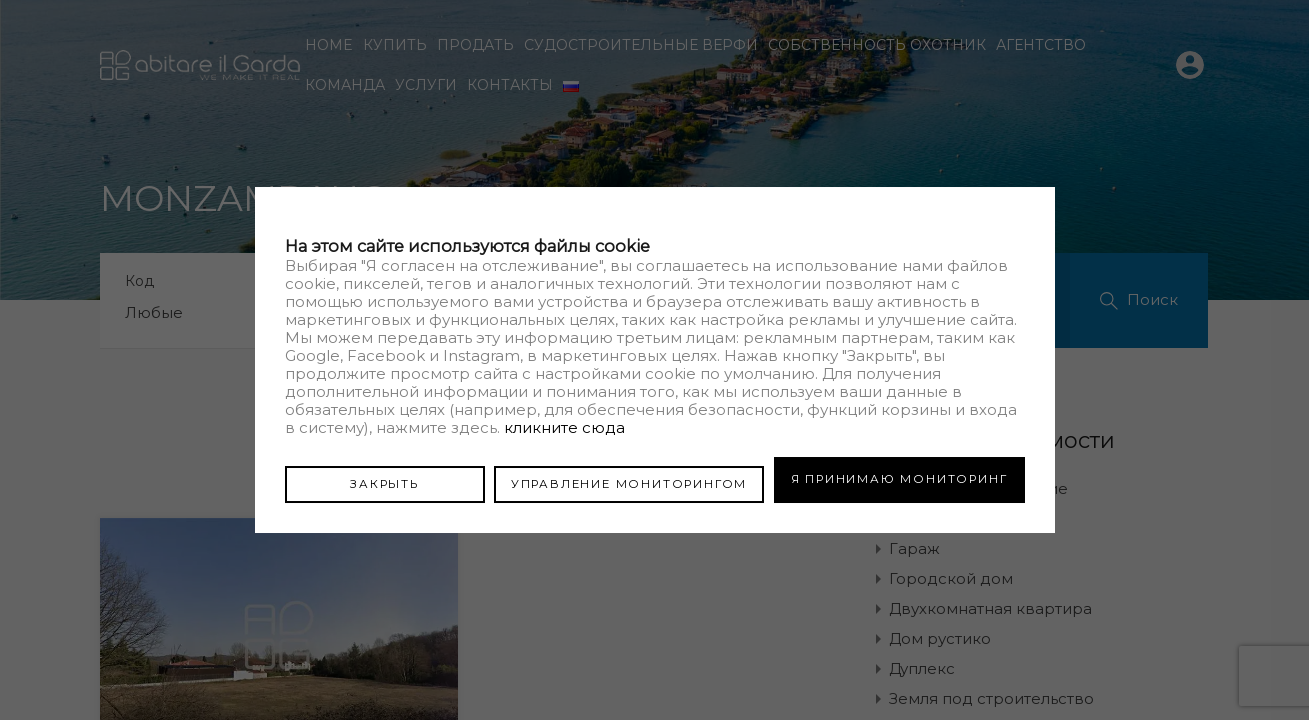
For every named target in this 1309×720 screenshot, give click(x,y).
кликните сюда (564, 431)
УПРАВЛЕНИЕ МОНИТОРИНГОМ (629, 479)
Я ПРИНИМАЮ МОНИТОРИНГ (899, 479)
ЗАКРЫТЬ (384, 479)
